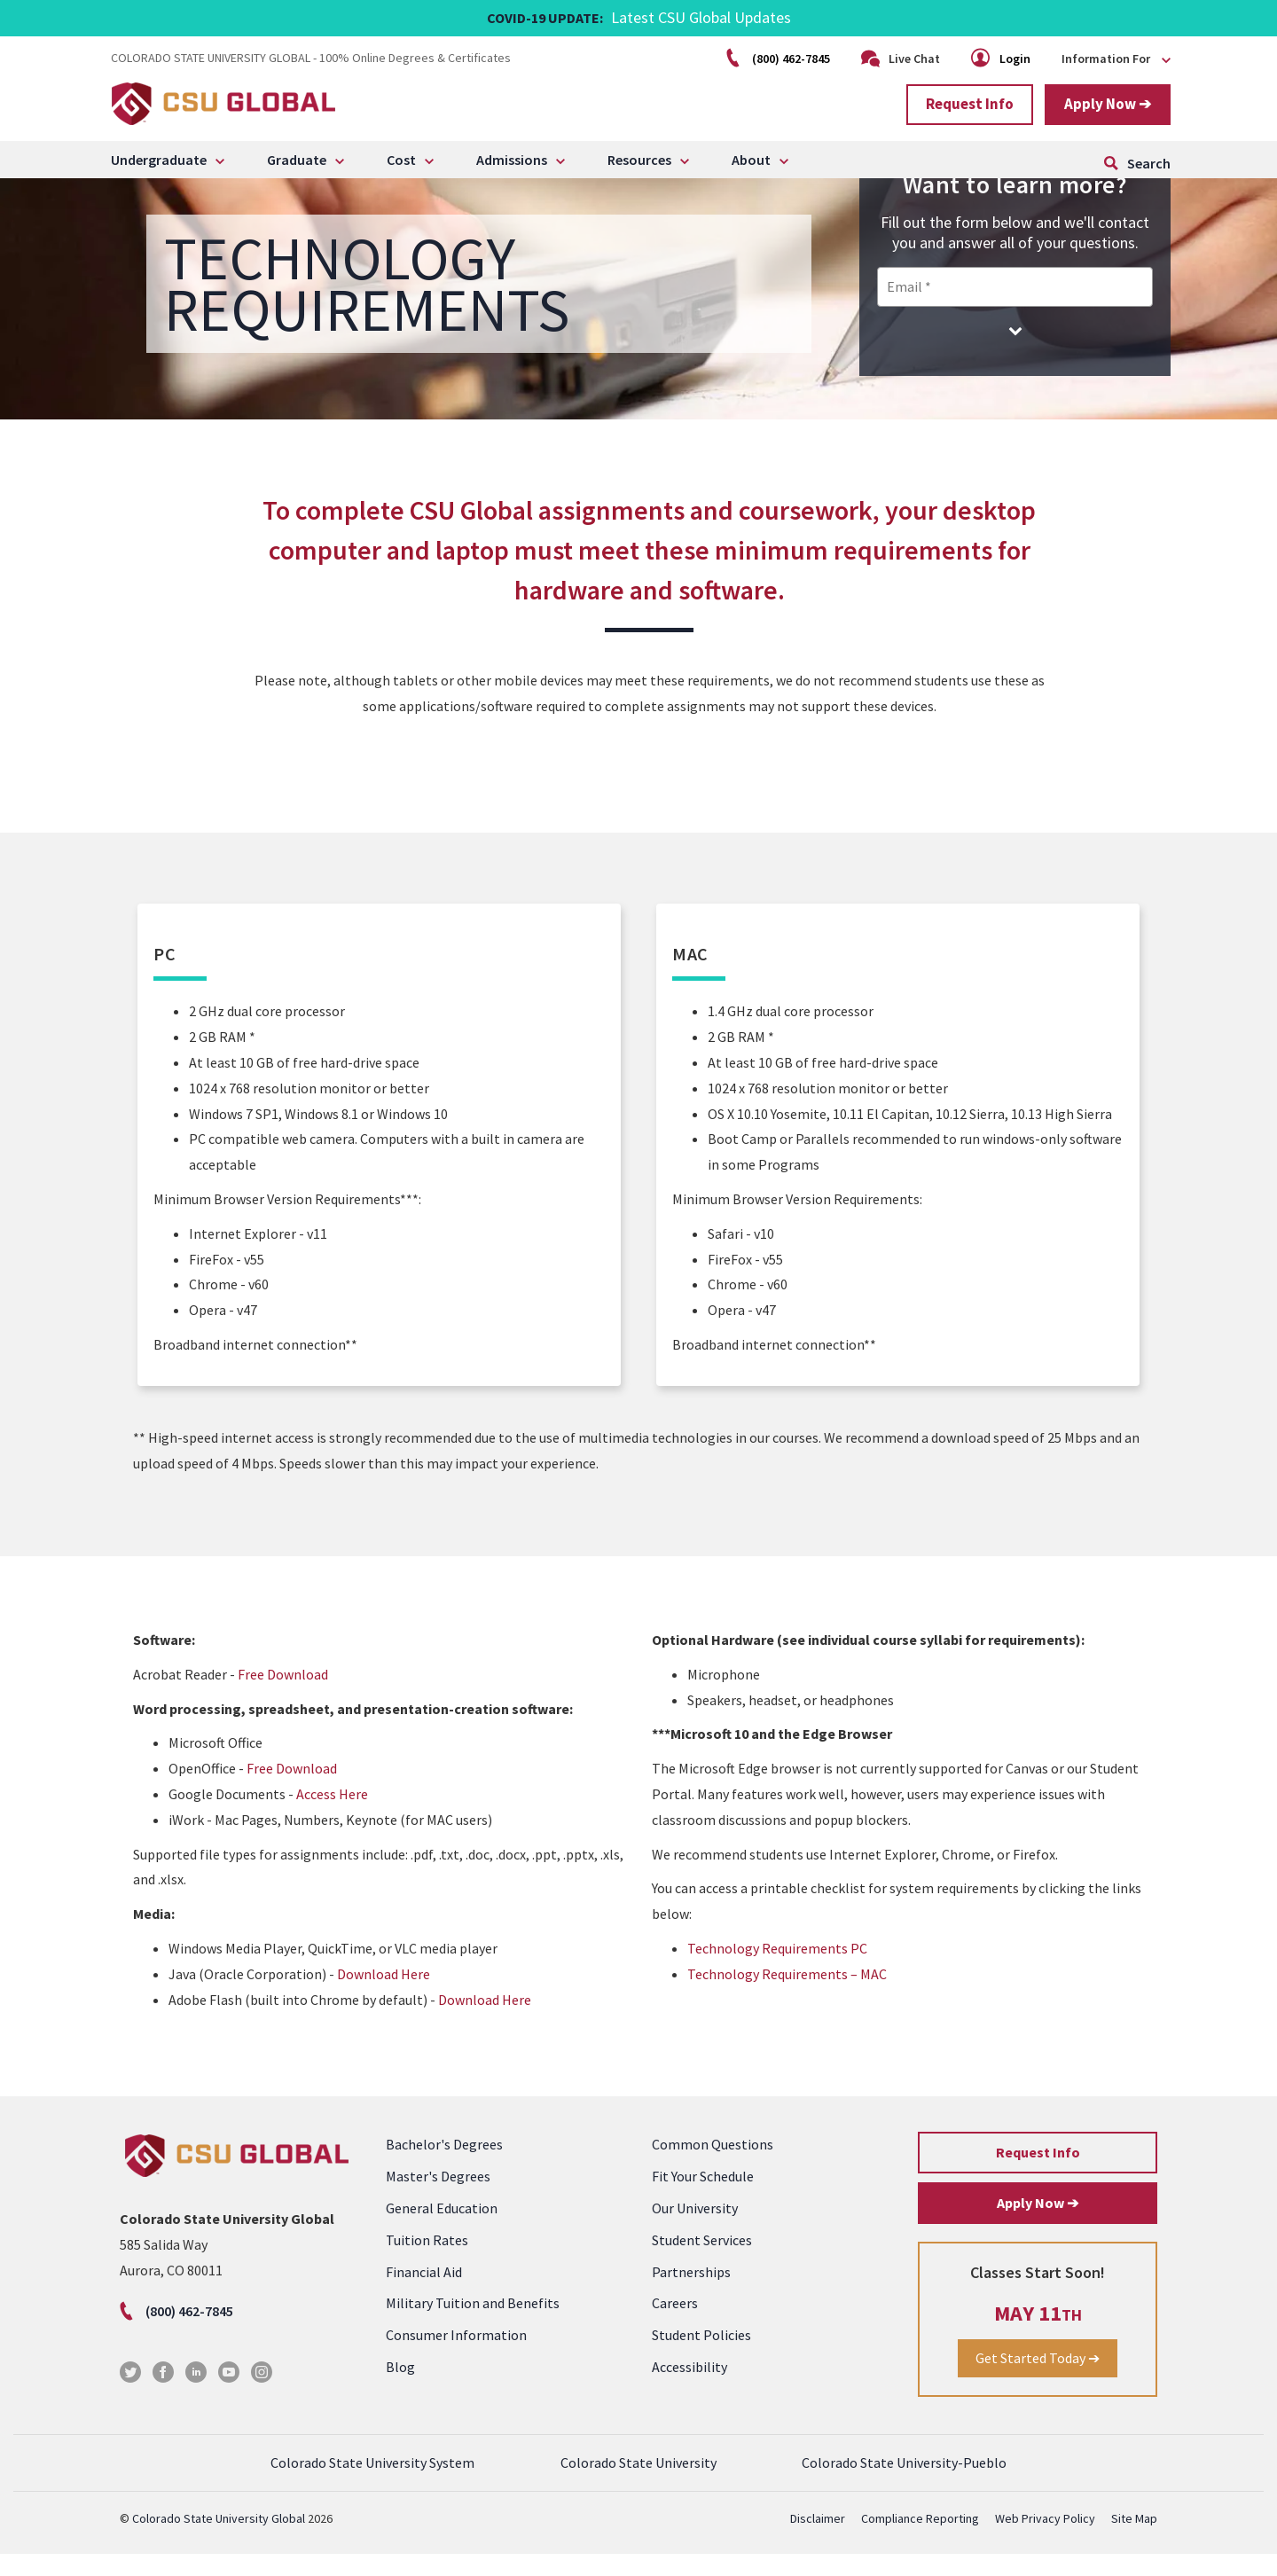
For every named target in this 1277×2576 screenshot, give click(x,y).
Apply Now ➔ (1107, 104)
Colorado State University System (372, 2485)
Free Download (283, 1695)
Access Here (332, 1815)
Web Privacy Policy (1045, 2541)
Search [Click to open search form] (1149, 163)
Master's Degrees (438, 2198)
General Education (441, 2229)
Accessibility (689, 2388)
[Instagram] (261, 2399)
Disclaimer (817, 2541)
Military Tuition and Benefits (473, 2325)
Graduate (296, 160)
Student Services (702, 2261)
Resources (639, 160)
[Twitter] (130, 2399)
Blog (400, 2388)
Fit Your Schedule (703, 2198)
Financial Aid (424, 2293)
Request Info (970, 104)
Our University (695, 2229)
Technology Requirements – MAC (787, 1995)
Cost (401, 160)
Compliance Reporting (920, 2541)
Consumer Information (456, 2356)
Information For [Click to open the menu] (1116, 59)
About (751, 160)
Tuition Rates (427, 2261)
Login (1002, 59)
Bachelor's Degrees (444, 2166)
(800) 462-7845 (779, 59)
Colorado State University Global (218, 2541)
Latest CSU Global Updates (701, 17)
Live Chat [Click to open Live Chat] (900, 58)
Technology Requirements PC (777, 1969)
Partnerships (691, 2293)
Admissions (511, 160)
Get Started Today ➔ (1037, 2379)
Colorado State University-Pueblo (904, 2485)
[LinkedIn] (196, 2399)
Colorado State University (638, 2485)
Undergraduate (159, 160)
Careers (675, 2325)
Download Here (383, 1995)
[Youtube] (228, 2399)
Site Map (1134, 2541)
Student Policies (701, 2356)
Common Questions (712, 2166)
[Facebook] (163, 2399)
